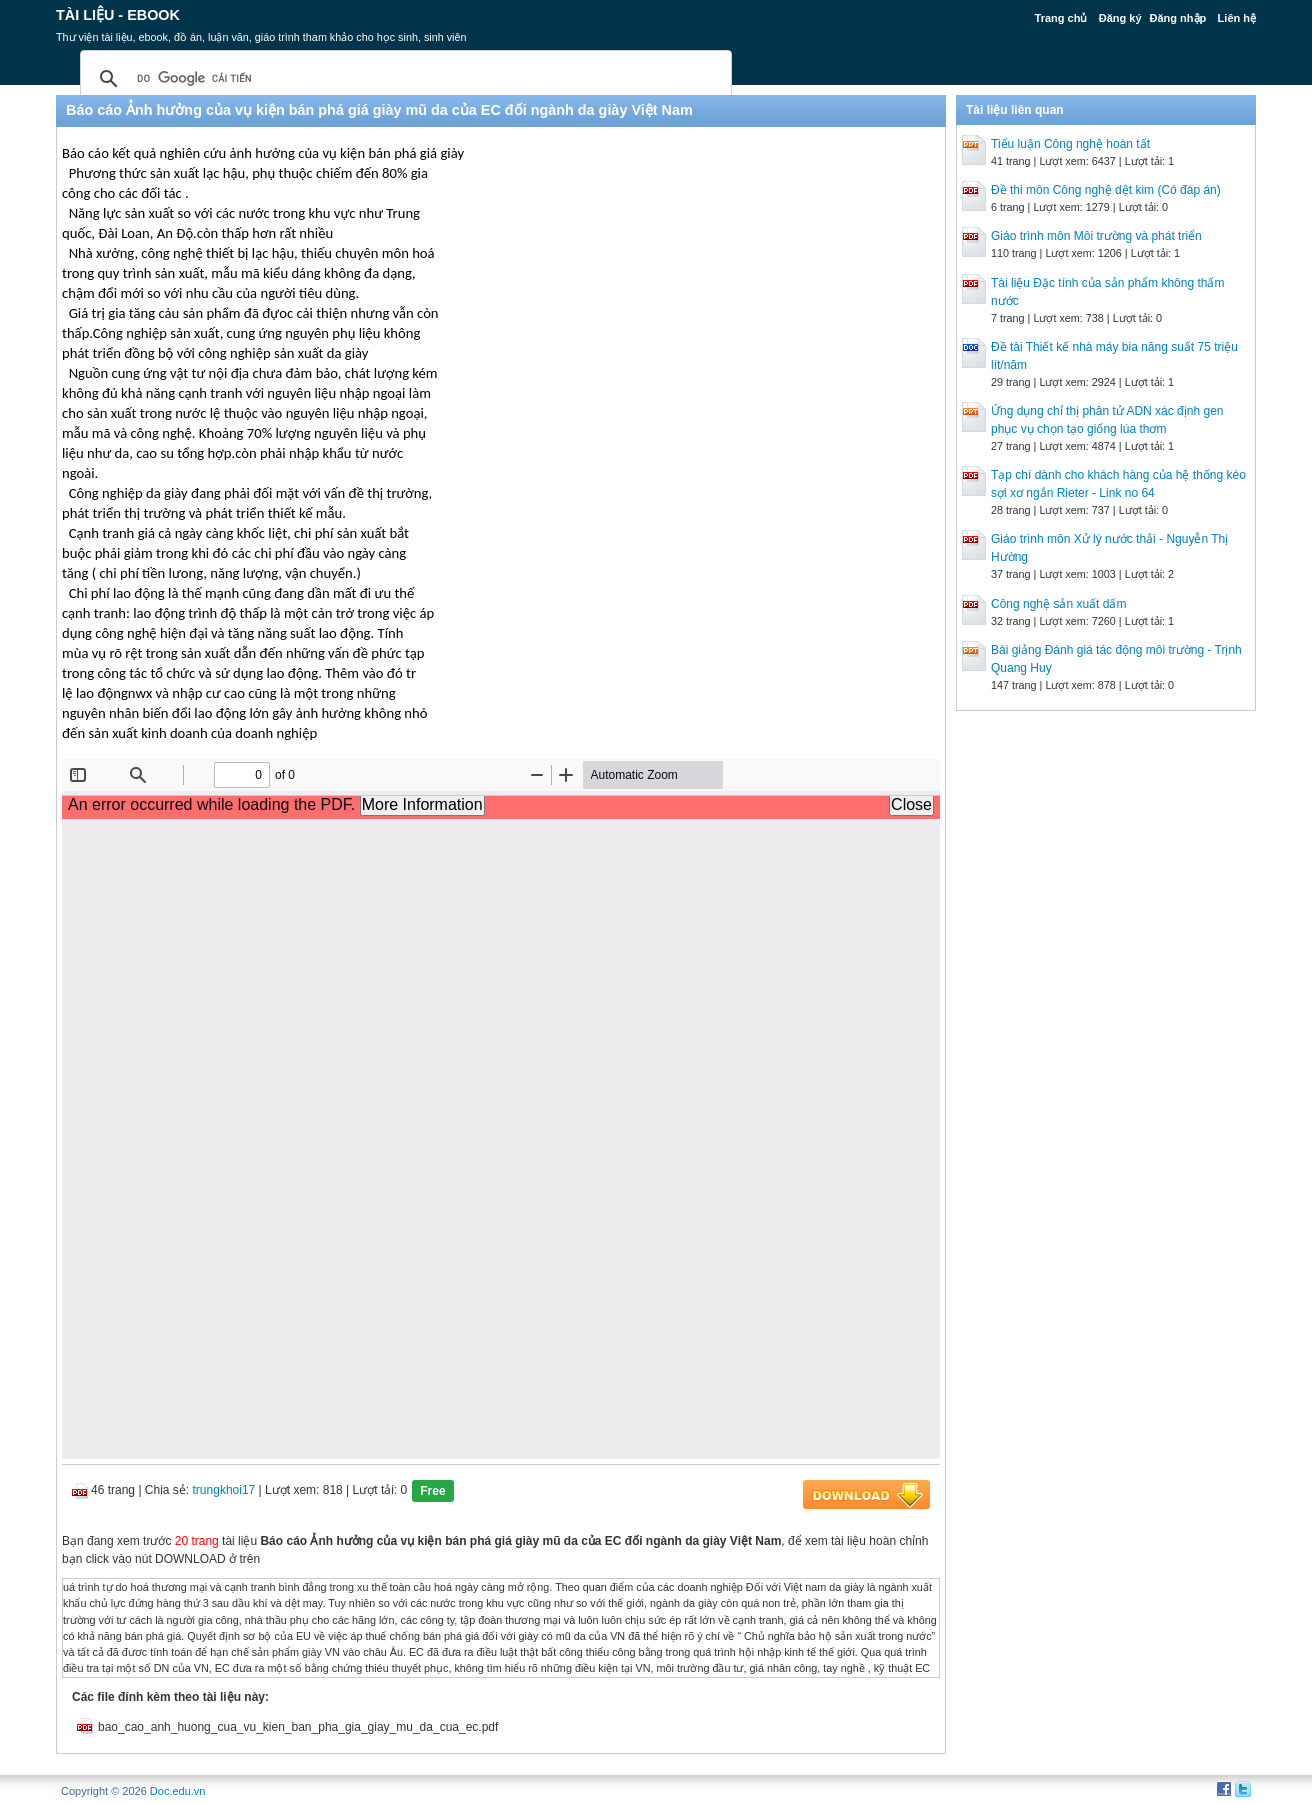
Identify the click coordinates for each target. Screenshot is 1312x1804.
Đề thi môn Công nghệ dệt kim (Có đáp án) (1106, 190)
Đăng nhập (1178, 18)
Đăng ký (1120, 18)
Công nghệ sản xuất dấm (1058, 604)
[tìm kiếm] (403, 79)
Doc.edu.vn (178, 1791)
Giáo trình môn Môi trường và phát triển (1096, 236)
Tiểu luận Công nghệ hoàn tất (1070, 144)
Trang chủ (1061, 18)
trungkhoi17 (224, 1490)
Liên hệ (1237, 18)
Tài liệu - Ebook (118, 15)
